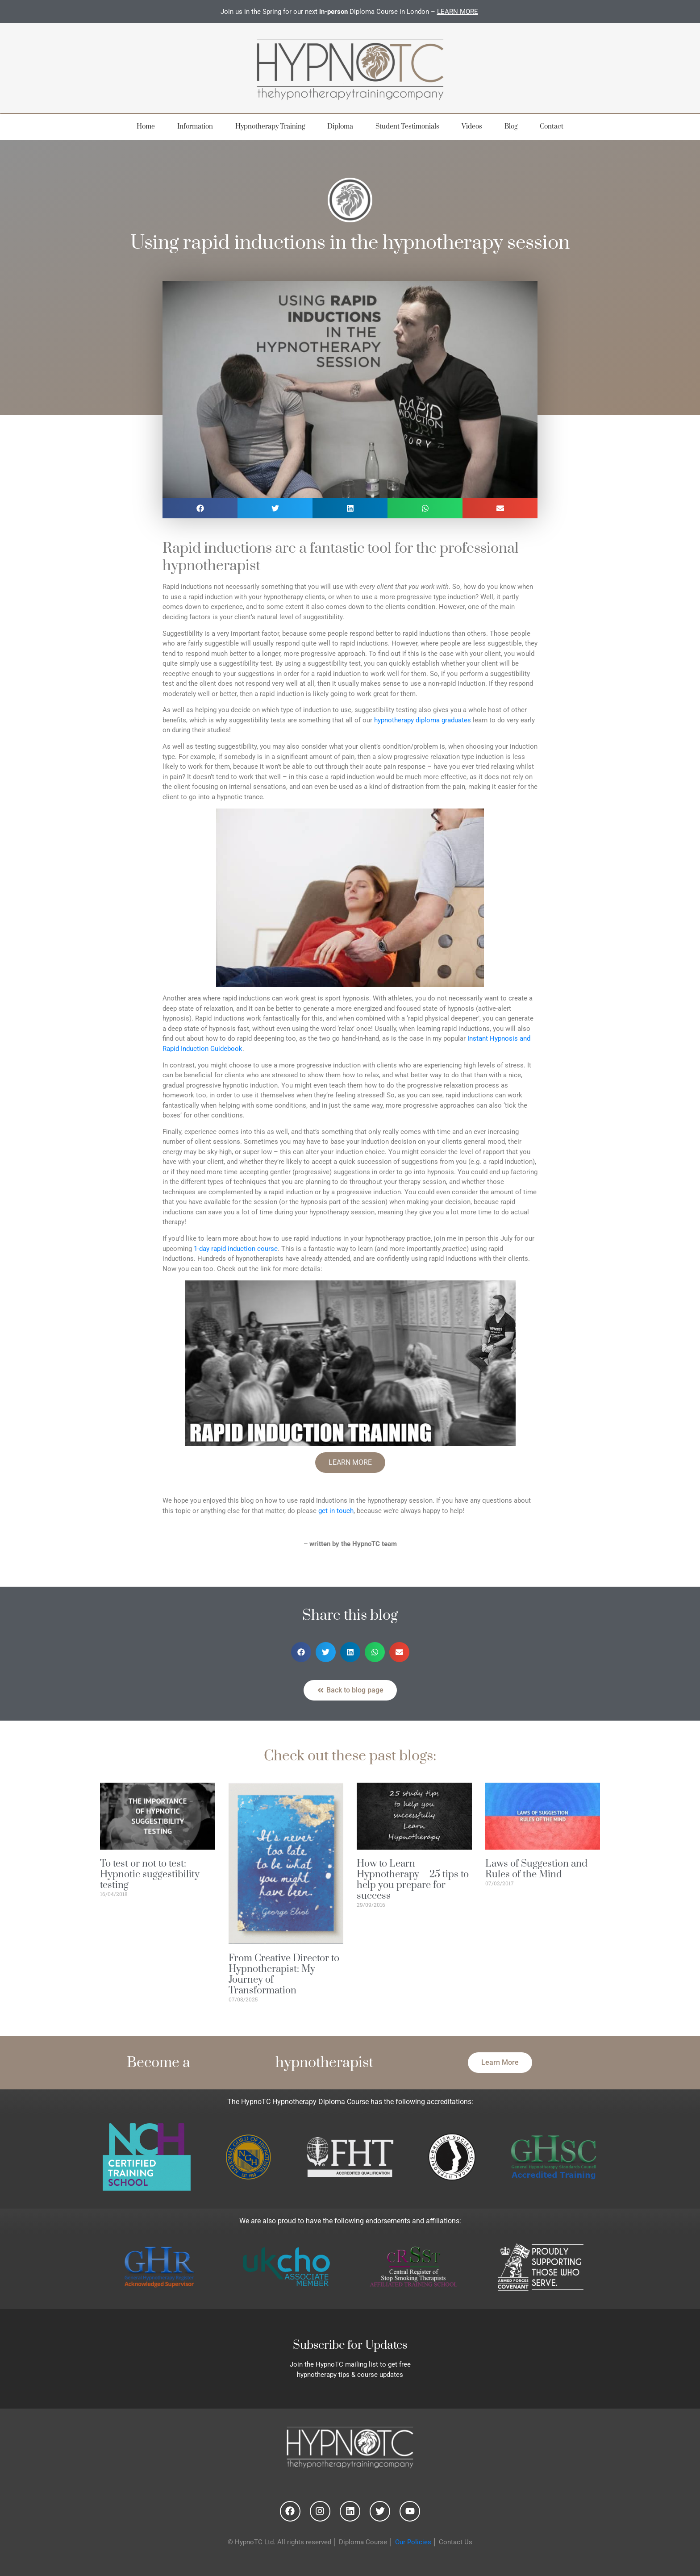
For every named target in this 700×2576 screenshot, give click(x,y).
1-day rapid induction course (236, 1249)
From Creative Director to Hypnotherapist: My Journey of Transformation (284, 1974)
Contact (551, 126)
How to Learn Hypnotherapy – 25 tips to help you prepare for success (413, 1880)
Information (195, 126)
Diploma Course (363, 2542)
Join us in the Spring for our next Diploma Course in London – (350, 12)
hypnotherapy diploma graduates (422, 720)
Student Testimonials (407, 126)
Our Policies (413, 2542)
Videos (472, 126)
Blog (510, 126)
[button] (200, 508)
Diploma (340, 126)
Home (146, 126)
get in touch (336, 1511)
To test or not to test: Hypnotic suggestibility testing (150, 1874)
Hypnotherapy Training (270, 126)
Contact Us (455, 2542)
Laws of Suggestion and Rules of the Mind (536, 1869)
